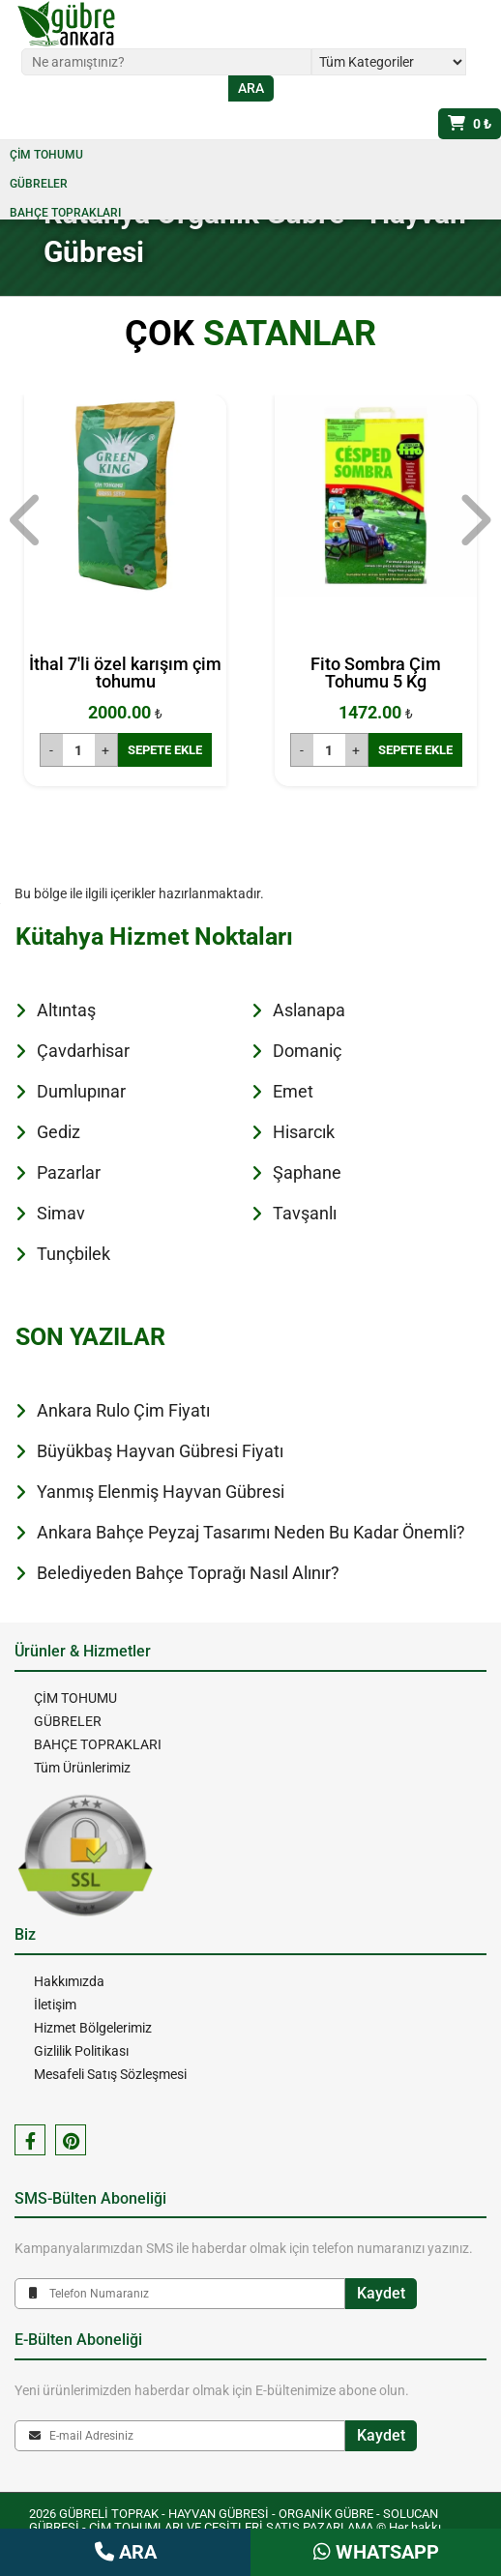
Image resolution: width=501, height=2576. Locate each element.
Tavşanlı (305, 1213)
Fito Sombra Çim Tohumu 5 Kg (375, 672)
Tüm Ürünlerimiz (82, 1767)
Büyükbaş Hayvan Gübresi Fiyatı (160, 1451)
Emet (293, 1091)
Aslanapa (309, 1010)
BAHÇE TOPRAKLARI (65, 213)
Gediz (58, 1132)
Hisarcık (304, 1132)
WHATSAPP (376, 2551)
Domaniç (307, 1050)
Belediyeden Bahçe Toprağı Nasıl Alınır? (188, 1573)
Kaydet (381, 2293)
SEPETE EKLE (165, 750)
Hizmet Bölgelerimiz (93, 2027)
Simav (61, 1213)
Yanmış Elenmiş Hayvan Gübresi (160, 1491)
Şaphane (307, 1172)
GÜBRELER (39, 183)
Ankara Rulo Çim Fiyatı (123, 1410)
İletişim (55, 2004)
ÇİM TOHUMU (46, 154)
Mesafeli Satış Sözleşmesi (110, 2074)
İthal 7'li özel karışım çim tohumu (125, 672)
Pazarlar (69, 1172)
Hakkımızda (69, 1981)
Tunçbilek (73, 1254)
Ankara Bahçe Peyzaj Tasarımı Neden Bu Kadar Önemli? (251, 1532)
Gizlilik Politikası (81, 2051)
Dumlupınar (81, 1091)
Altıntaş (66, 1010)
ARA (126, 2551)
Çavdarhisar (83, 1050)
